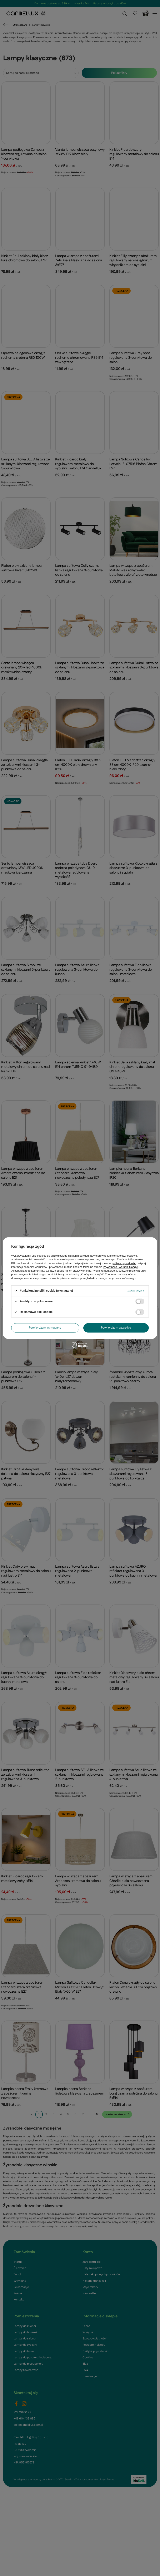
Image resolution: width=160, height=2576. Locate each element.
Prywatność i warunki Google (120, 1267)
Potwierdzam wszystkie (116, 1328)
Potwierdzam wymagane (45, 1328)
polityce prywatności (124, 1263)
